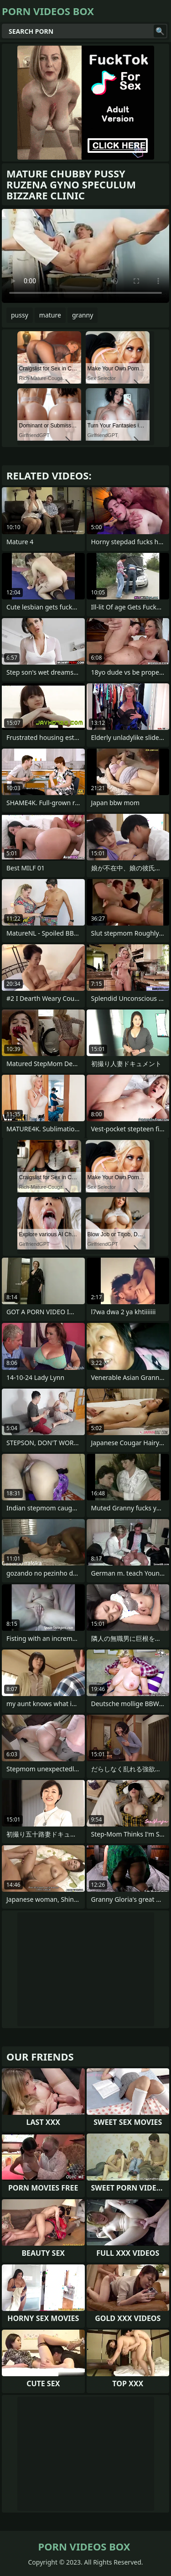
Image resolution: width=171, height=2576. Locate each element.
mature (50, 315)
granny (82, 315)
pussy (19, 315)
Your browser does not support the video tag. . (85, 256)
